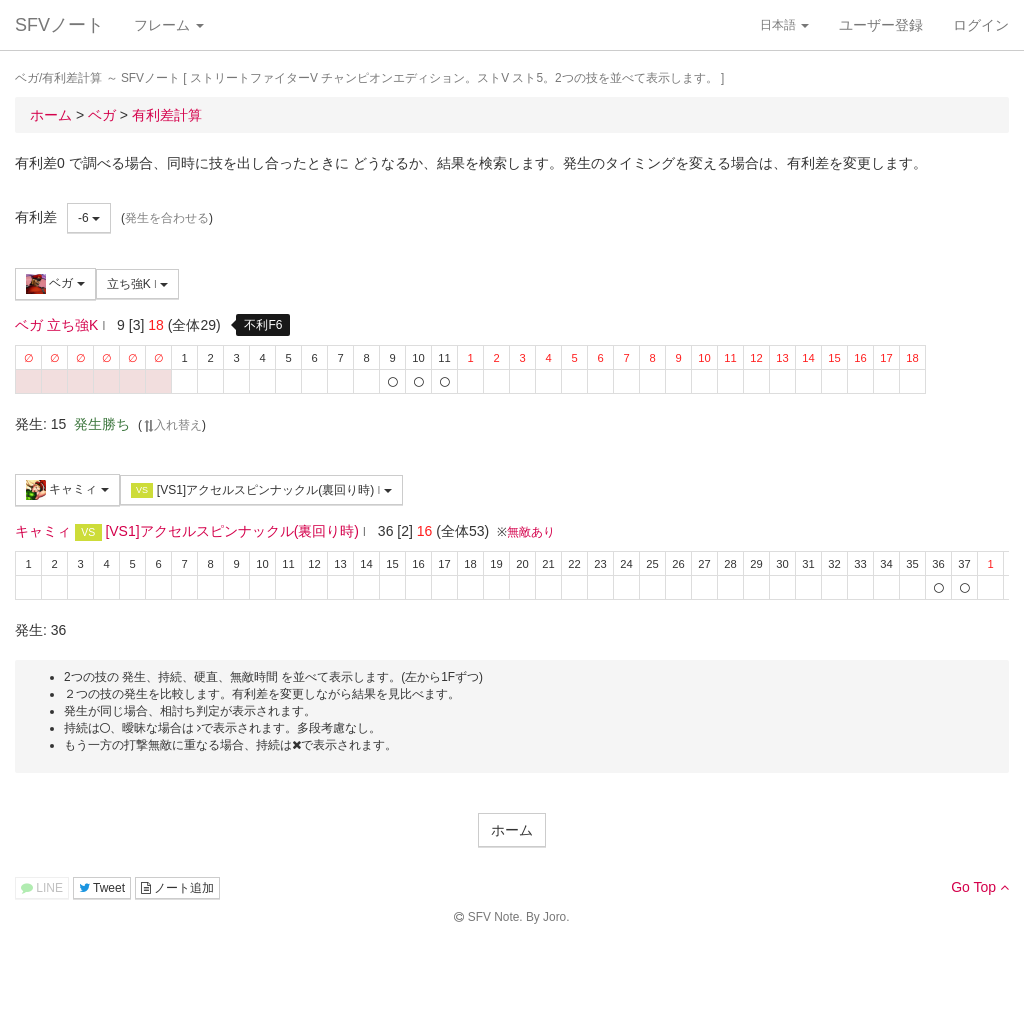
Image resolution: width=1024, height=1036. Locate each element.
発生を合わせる (167, 218)
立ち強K (138, 284)
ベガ (55, 284)
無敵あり (531, 532)
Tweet (102, 888)
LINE (42, 888)
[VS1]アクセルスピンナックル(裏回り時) (261, 490)
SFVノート (59, 25)
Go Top (980, 887)
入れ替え (172, 425)
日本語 (784, 25)
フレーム (169, 25)
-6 (89, 218)
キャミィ (67, 490)
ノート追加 (177, 888)
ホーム (512, 830)
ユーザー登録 (881, 25)
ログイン (981, 25)
